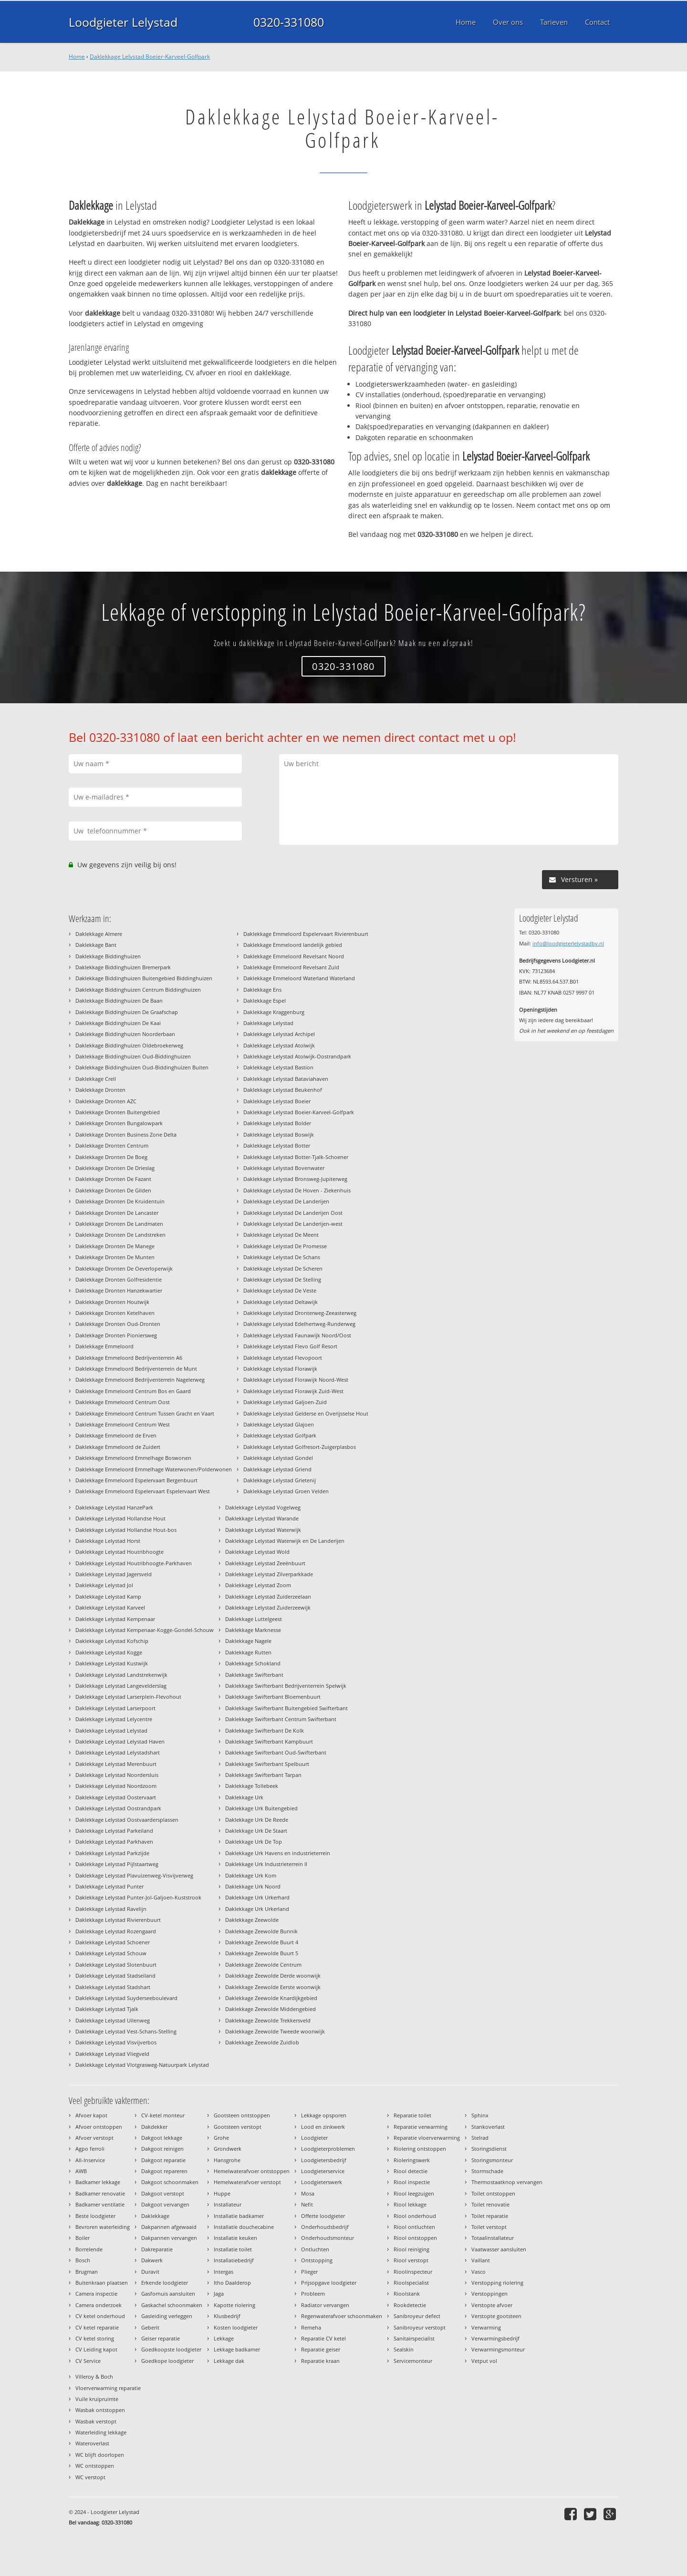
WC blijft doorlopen (99, 2454)
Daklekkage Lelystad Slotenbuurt (115, 1964)
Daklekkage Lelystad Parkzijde (112, 1853)
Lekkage (224, 2338)
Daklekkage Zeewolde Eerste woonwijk (273, 1987)
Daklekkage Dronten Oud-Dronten (117, 1323)
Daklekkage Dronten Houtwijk (112, 1301)
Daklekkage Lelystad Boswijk (278, 1134)
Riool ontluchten (414, 2226)
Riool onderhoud (415, 2215)
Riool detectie (410, 2171)
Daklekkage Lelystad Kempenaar (115, 1618)
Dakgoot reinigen (162, 2148)
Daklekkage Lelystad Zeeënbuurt (265, 1563)
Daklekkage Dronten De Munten (115, 1257)
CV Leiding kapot (96, 2349)
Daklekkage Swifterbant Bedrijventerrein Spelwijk (285, 1685)
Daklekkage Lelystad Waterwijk (263, 1529)
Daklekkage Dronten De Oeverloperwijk (124, 1268)
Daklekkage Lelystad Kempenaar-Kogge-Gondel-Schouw (144, 1629)
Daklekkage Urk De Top (253, 1841)
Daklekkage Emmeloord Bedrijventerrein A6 (128, 1357)
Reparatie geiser (320, 2349)
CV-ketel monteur (163, 2115)
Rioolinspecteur (413, 2271)
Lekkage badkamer (237, 2349)
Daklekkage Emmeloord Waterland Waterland (299, 978)
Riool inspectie (412, 2182)
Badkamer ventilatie (100, 2204)
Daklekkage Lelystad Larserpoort (115, 1708)
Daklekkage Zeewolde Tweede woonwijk (275, 2031)
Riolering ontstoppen (420, 2148)
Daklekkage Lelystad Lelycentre (113, 1719)
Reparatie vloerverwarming (427, 2137)
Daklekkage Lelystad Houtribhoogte (119, 1551)
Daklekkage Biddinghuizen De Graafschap (126, 1012)
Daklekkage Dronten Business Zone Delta (126, 1134)
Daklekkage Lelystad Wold (257, 1551)
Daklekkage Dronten (100, 1089)
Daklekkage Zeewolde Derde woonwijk (273, 1975)
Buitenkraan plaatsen (101, 2282)
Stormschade (487, 2171)
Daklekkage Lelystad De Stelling (282, 1279)
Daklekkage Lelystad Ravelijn (110, 1908)
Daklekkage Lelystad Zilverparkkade (269, 1574)
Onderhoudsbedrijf (325, 2226)
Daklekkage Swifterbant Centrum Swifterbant (280, 1719)
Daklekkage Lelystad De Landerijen (286, 1201)
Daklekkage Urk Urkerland (257, 1908)
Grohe (221, 2137)
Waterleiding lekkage (100, 2432)
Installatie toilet (233, 2249)
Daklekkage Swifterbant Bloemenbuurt (273, 1696)
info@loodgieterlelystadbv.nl (568, 943)
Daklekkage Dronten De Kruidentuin (120, 1201)
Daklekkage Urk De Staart (256, 1830)
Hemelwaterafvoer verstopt (247, 2182)
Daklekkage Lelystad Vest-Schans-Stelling (126, 2031)
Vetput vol (484, 2360)
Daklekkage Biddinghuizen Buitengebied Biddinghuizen (143, 978)
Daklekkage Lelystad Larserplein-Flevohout (128, 1696)
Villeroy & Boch (94, 2376)
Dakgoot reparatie (163, 2160)
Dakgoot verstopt (162, 2193)
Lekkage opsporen (323, 2115)
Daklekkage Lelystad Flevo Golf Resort (290, 1346)
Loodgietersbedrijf (323, 2160)
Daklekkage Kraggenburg (273, 1012)
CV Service (88, 2360)
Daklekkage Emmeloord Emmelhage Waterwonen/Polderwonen (153, 1469)
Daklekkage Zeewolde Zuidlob (262, 2042)
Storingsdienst (489, 2148)
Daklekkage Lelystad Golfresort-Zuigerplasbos (299, 1446)
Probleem (313, 2293)
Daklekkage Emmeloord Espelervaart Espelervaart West (142, 1491)
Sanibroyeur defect (417, 2315)
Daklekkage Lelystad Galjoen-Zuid (285, 1402)
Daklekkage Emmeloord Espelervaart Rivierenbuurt (305, 933)
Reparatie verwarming (421, 2126)
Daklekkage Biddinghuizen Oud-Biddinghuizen (133, 1056)
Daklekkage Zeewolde (252, 1919)
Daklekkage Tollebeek (251, 1785)
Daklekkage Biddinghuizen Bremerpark (123, 967)
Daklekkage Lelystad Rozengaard (115, 1931)
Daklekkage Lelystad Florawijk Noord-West (295, 1379)
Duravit (150, 2271)
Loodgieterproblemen (328, 2148)
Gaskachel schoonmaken (171, 2305)
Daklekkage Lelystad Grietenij (279, 1480)
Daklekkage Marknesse (253, 1629)
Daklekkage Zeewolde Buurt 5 (261, 1953)
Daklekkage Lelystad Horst (107, 1540)
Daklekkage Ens (262, 989)
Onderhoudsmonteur (327, 2237)
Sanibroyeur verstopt (420, 2327)
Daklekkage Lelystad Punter (109, 1886)
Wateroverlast (92, 2443)
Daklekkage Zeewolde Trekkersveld (268, 2020)
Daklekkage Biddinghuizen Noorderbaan (125, 1033)
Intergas (223, 2271)
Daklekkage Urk (244, 1797)
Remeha (311, 2327)
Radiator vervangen (325, 2305)
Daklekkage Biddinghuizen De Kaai (118, 1022)
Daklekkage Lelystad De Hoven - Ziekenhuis (297, 1190)
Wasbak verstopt (95, 2421)
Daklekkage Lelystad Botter (276, 1145)
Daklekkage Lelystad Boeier (277, 1101)
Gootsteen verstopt (237, 2126)
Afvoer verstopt (94, 2137)
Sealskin (404, 2349)
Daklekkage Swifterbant (254, 1674)
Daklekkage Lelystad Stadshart (112, 1987)
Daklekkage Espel (264, 1000)
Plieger (309, 2271)
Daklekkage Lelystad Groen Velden (286, 1491)
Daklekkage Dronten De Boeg (111, 1156)
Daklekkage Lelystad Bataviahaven (285, 1078)
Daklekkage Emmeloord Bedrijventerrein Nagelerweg (140, 1379)
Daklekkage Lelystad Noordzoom (115, 1785)
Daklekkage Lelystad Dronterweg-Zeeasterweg (299, 1312)
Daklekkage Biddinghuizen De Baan (119, 1000)
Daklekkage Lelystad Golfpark (279, 1435)
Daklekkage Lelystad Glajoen (278, 1424)
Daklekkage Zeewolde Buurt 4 (261, 1942)
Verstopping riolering (497, 2282)
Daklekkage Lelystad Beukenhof (282, 1089)
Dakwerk (152, 2260)
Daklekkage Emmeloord (104, 1346)
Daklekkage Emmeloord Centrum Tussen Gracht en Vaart (144, 1413)
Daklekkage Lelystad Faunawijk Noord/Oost (297, 1335)
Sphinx (480, 2115)
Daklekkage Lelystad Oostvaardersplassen (126, 1819)
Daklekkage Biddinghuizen (108, 956)
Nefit (307, 2204)
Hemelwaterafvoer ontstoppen (252, 2171)
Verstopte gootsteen (496, 2315)
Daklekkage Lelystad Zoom (258, 1585)
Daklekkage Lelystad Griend (277, 1469)
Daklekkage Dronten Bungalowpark (119, 1123)
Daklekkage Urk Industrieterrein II (266, 1864)
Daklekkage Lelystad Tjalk (106, 2008)
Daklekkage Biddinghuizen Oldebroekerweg (129, 1045)
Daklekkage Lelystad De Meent (281, 1234)
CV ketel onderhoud (100, 2315)
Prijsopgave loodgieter (328, 2282)
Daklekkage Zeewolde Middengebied (270, 2008)
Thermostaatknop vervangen (506, 2182)
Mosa (307, 2193)
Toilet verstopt (489, 2226)
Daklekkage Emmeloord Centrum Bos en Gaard (133, 1391)
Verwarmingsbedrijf (495, 2338)
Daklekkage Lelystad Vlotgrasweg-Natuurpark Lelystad (142, 2064)
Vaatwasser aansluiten (498, 2249)
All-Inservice (90, 2160)
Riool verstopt (411, 2260)
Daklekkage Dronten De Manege (115, 1246)
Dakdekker (154, 2126)
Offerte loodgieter (323, 2215)
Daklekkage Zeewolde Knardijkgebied (271, 1997)
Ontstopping (317, 2260)
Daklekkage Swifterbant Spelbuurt (267, 1763)
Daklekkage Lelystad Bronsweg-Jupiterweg (295, 1178)
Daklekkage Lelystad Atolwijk (279, 1045)
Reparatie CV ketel (323, 2338)
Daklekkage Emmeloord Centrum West (122, 1424)
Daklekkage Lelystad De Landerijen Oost (293, 1212)
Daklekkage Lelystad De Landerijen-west (293, 1223)
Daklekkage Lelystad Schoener (112, 1942)
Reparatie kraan (320, 2360)
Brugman (86, 2271)
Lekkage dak (229, 2360)
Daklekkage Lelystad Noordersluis (116, 1774)
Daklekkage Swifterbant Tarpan (263, 1774)
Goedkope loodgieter (167, 2360)
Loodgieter (314, 2137)
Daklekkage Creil (95, 1078)
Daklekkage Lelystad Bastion (278, 1067)
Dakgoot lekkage (161, 2137)
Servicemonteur (413, 2360)
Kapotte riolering (234, 2305)
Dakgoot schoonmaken (169, 2182)
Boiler (82, 2237)
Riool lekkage (410, 2204)
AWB (81, 2171)
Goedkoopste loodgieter (171, 2349)
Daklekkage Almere (98, 933)
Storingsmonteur (492, 2160)
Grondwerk (227, 2148)
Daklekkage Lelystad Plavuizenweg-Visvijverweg (134, 1875)
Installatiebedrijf (234, 2260)
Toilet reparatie (489, 2215)
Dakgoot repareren (164, 2171)
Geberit (150, 2327)
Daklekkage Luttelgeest (253, 1618)
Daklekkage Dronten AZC (105, 1101)
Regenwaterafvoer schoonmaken (341, 2315)
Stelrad (480, 2137)
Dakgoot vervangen (165, 2204)
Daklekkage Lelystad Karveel (110, 1607)
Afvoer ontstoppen (98, 2126)
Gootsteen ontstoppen (242, 2115)
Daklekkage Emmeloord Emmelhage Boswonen (133, 1457)
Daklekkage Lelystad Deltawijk (280, 1301)
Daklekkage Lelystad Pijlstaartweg (116, 1864)
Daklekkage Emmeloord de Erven (115, 1435)
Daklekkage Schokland (253, 1663)
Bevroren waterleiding (102, 2226)
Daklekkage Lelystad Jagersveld (113, 1574)
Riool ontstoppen (415, 2237)
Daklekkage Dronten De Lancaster (116, 1212)
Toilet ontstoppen (493, 2193)
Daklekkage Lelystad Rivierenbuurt (118, 1919)
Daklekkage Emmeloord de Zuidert (117, 1446)
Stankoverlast (488, 2126)
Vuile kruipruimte (96, 2398)
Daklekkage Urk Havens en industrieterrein (277, 1853)
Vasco (478, 2271)
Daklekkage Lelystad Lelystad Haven (120, 1741)
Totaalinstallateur (492, 2237)
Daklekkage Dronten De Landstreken (120, 1234)
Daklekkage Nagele (248, 1640)
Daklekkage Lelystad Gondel (278, 1457)
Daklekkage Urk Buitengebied (261, 1808)
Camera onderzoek (98, 2305)
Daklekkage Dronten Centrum (111, 1145)
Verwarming (486, 2327)
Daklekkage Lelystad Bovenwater (283, 1167)
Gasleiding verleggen (166, 2315)
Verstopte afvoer (491, 2305)
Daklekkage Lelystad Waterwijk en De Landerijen (284, 1540)
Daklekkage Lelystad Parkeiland (114, 1830)
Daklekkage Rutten (248, 1652)
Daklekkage (155, 2215)
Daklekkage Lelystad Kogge (108, 1652)
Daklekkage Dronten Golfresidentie (118, 1279)
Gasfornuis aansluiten (168, 2293)
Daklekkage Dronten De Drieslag (115, 1167)
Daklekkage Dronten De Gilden (113, 1190)
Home (77, 56)
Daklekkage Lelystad (268, 1022)
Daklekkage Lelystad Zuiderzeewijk (268, 1607)
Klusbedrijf (227, 2315)
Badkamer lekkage (97, 2182)
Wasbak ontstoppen (100, 2409)
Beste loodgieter (95, 2215)
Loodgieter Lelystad (123, 22)
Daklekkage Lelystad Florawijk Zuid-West (293, 1391)
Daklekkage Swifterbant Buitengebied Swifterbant (286, 1708)
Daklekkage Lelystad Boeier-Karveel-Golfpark (150, 56)
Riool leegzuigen (414, 2193)
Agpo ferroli (89, 2148)
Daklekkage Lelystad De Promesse (285, 1246)
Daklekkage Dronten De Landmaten (119, 1223)
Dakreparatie (157, 2249)
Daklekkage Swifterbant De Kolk (264, 1730)
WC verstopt (90, 2477)
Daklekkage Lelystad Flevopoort (282, 1357)
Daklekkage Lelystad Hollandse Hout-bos (126, 1529)
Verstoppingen (489, 2293)
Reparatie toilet (412, 2115)
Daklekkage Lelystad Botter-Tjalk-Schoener (295, 1156)
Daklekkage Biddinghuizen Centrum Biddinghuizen (138, 989)
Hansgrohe (227, 2160)
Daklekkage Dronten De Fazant (113, 1178)
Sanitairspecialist (414, 2338)
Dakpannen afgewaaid (169, 2226)
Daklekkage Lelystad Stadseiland (115, 1975)
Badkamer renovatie (100, 2193)
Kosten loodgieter (236, 2327)
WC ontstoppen (94, 2465)
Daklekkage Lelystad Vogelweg (263, 1507)
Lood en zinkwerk (323, 2126)
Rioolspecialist (411, 2282)
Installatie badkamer (239, 2215)
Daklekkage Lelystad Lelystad (111, 1730)
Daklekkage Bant (95, 944)
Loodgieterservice (322, 2171)
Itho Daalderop (232, 2282)
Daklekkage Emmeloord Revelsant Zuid (291, 967)
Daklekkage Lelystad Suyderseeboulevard (126, 1997)
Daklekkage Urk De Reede (256, 1819)
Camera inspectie (96, 2293)
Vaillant (480, 2260)
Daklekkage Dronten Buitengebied (117, 1112)
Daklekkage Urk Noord (253, 1886)
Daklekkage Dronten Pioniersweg (116, 1335)
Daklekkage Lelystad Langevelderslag (121, 1685)
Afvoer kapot (91, 2115)
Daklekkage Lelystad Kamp (108, 1596)
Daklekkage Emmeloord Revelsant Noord (293, 956)
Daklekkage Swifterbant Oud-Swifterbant (275, 1752)
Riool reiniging (411, 2249)
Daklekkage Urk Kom (250, 1875)
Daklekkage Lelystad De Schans (281, 1257)
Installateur (227, 2204)
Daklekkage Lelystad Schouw (110, 1953)
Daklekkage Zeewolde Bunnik (261, 1931)
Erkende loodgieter (164, 2282)
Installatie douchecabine (244, 2226)
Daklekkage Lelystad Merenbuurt (115, 1763)
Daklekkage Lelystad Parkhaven (114, 1841)
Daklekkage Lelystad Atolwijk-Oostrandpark (297, 1056)
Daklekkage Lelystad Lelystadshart (117, 1752)
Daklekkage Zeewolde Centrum (263, 1964)
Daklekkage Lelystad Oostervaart (115, 1797)
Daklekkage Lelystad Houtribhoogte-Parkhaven (133, 1563)
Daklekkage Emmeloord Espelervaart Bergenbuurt (136, 1480)
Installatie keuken (235, 2237)
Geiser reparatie (160, 2338)
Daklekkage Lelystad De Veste (279, 1290)
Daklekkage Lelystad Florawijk (280, 1368)
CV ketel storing (94, 2338)
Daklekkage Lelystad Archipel (279, 1033)
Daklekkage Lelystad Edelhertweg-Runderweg (299, 1323)
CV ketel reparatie (97, 2327)
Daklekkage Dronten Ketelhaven (115, 1312)
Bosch (82, 2260)
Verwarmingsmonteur (498, 2349)
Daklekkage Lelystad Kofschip (111, 1640)
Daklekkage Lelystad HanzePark (114, 1507)
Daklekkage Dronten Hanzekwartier (118, 1290)
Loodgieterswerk (321, 2182)
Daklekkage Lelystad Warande (262, 1518)
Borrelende (89, 2249)
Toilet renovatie (490, 2204)
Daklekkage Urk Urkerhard (257, 1897)
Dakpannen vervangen (169, 2237)
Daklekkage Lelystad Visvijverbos (115, 2042)
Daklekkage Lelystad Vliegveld (112, 2053)
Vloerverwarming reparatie (108, 2387)
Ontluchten (315, 2249)
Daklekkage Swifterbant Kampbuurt (269, 1741)
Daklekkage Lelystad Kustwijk (111, 1663)
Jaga (219, 2293)
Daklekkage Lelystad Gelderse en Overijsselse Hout (305, 1413)
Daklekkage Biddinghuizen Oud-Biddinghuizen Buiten (141, 1067)
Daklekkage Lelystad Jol (104, 1585)
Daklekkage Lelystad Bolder (277, 1123)
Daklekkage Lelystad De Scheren (283, 1268)
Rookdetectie (410, 2305)
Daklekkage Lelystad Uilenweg (112, 2020)
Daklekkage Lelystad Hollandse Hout (120, 1518)
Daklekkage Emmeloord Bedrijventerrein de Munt (136, 1368)
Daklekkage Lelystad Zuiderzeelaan (268, 1596)
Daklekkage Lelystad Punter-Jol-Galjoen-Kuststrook (138, 1897)
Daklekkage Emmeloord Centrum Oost (122, 1402)
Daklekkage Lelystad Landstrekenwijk (121, 1674)
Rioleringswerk (412, 2160)
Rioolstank (407, 2293)
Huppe (222, 2193)
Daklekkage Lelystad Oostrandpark (118, 1808)
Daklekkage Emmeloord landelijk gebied (292, 944)
